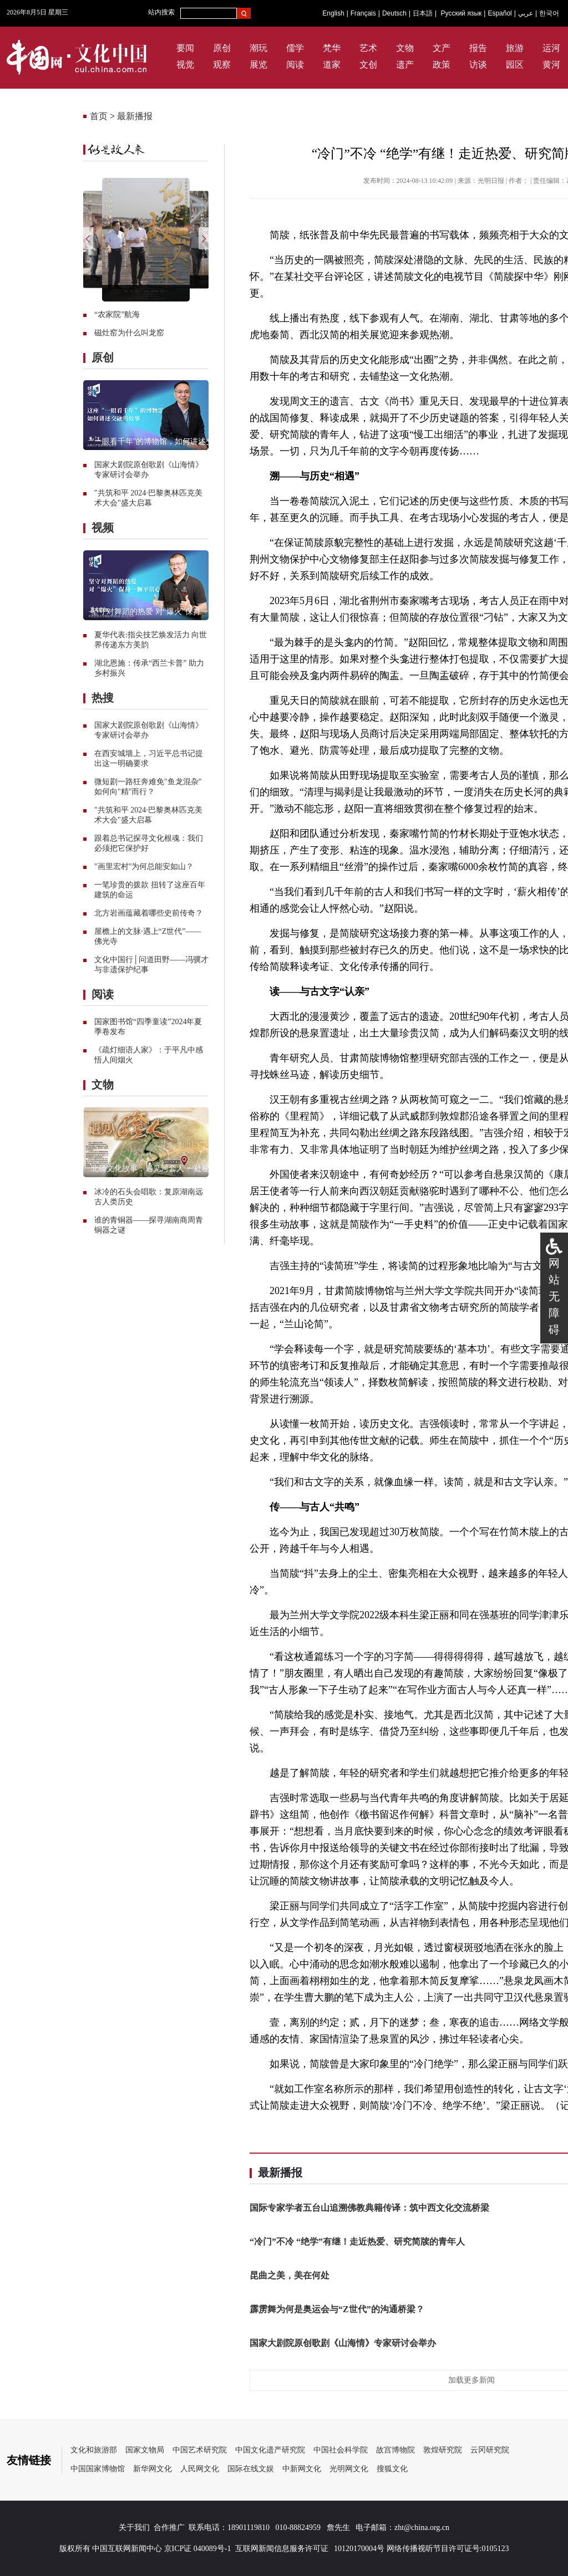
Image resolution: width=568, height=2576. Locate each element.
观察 (222, 64)
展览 (258, 64)
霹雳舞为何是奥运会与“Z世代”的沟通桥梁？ (337, 2309)
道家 (332, 64)
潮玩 (258, 48)
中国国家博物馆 (97, 2469)
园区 (515, 64)
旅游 (515, 48)
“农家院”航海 (117, 314)
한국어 (549, 13)
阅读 (295, 64)
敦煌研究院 (442, 2450)
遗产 (405, 64)
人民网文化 (199, 2469)
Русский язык (461, 13)
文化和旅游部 (93, 2450)
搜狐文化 (392, 2469)
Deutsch (394, 13)
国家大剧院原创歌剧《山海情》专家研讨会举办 (343, 2343)
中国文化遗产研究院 (270, 2450)
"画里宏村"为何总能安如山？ (144, 866)
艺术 (368, 48)
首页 (99, 116)
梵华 (332, 48)
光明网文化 (348, 2469)
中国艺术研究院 (200, 2450)
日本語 (423, 13)
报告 (478, 48)
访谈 (478, 64)
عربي (525, 13)
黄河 (551, 64)
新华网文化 (152, 2469)
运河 (551, 48)
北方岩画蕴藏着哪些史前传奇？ (148, 913)
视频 (103, 528)
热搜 (103, 698)
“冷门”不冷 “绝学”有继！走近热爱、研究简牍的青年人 (357, 2241)
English (333, 13)
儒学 (295, 48)
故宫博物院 (395, 2450)
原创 (222, 48)
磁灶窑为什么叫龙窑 (129, 333)
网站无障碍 (554, 1296)
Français (363, 13)
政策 (441, 64)
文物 (405, 48)
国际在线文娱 (250, 2469)
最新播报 (135, 116)
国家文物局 (144, 2450)
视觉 (185, 64)
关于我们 (134, 2527)
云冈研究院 (489, 2450)
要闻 (185, 48)
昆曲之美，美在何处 (289, 2275)
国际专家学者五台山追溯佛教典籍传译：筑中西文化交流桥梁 (369, 2207)
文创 (368, 64)
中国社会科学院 (340, 2450)
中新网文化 (301, 2469)
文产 (441, 48)
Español (499, 13)
